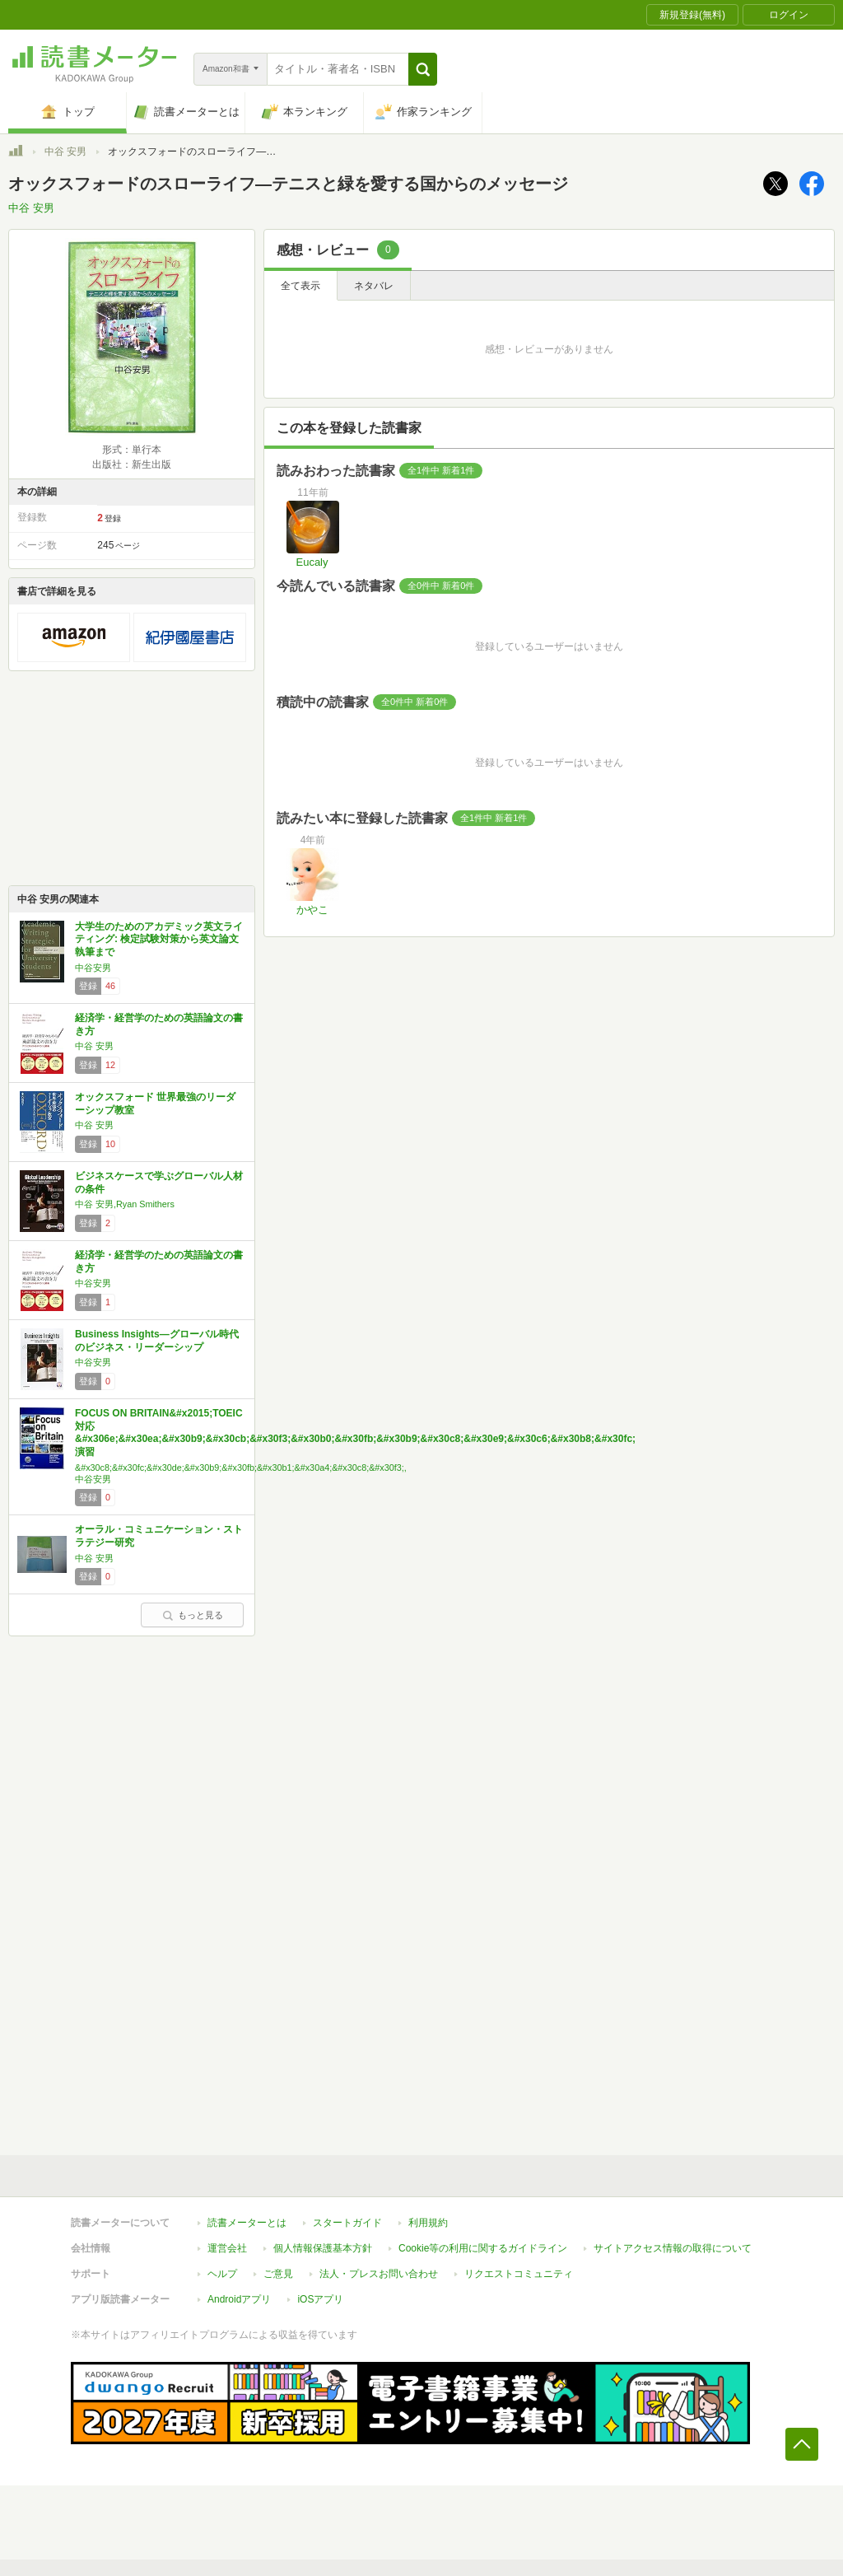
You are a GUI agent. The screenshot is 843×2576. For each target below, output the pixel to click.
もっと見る (192, 1615)
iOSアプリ (320, 2299)
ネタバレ (374, 286)
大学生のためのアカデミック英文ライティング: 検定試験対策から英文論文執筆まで (159, 939)
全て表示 (300, 286)
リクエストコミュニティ (518, 2274)
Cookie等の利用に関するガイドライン (482, 2248)
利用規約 (428, 2223)
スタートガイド (347, 2223)
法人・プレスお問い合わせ (378, 2274)
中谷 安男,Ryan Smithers (125, 1204)
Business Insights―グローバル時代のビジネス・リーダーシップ (157, 1340)
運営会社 (227, 2248)
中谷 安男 (65, 151)
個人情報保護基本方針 (322, 2248)
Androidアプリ (239, 2299)
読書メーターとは (246, 2223)
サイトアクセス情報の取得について (673, 2248)
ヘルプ (222, 2274)
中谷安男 (93, 968)
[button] (422, 69)
